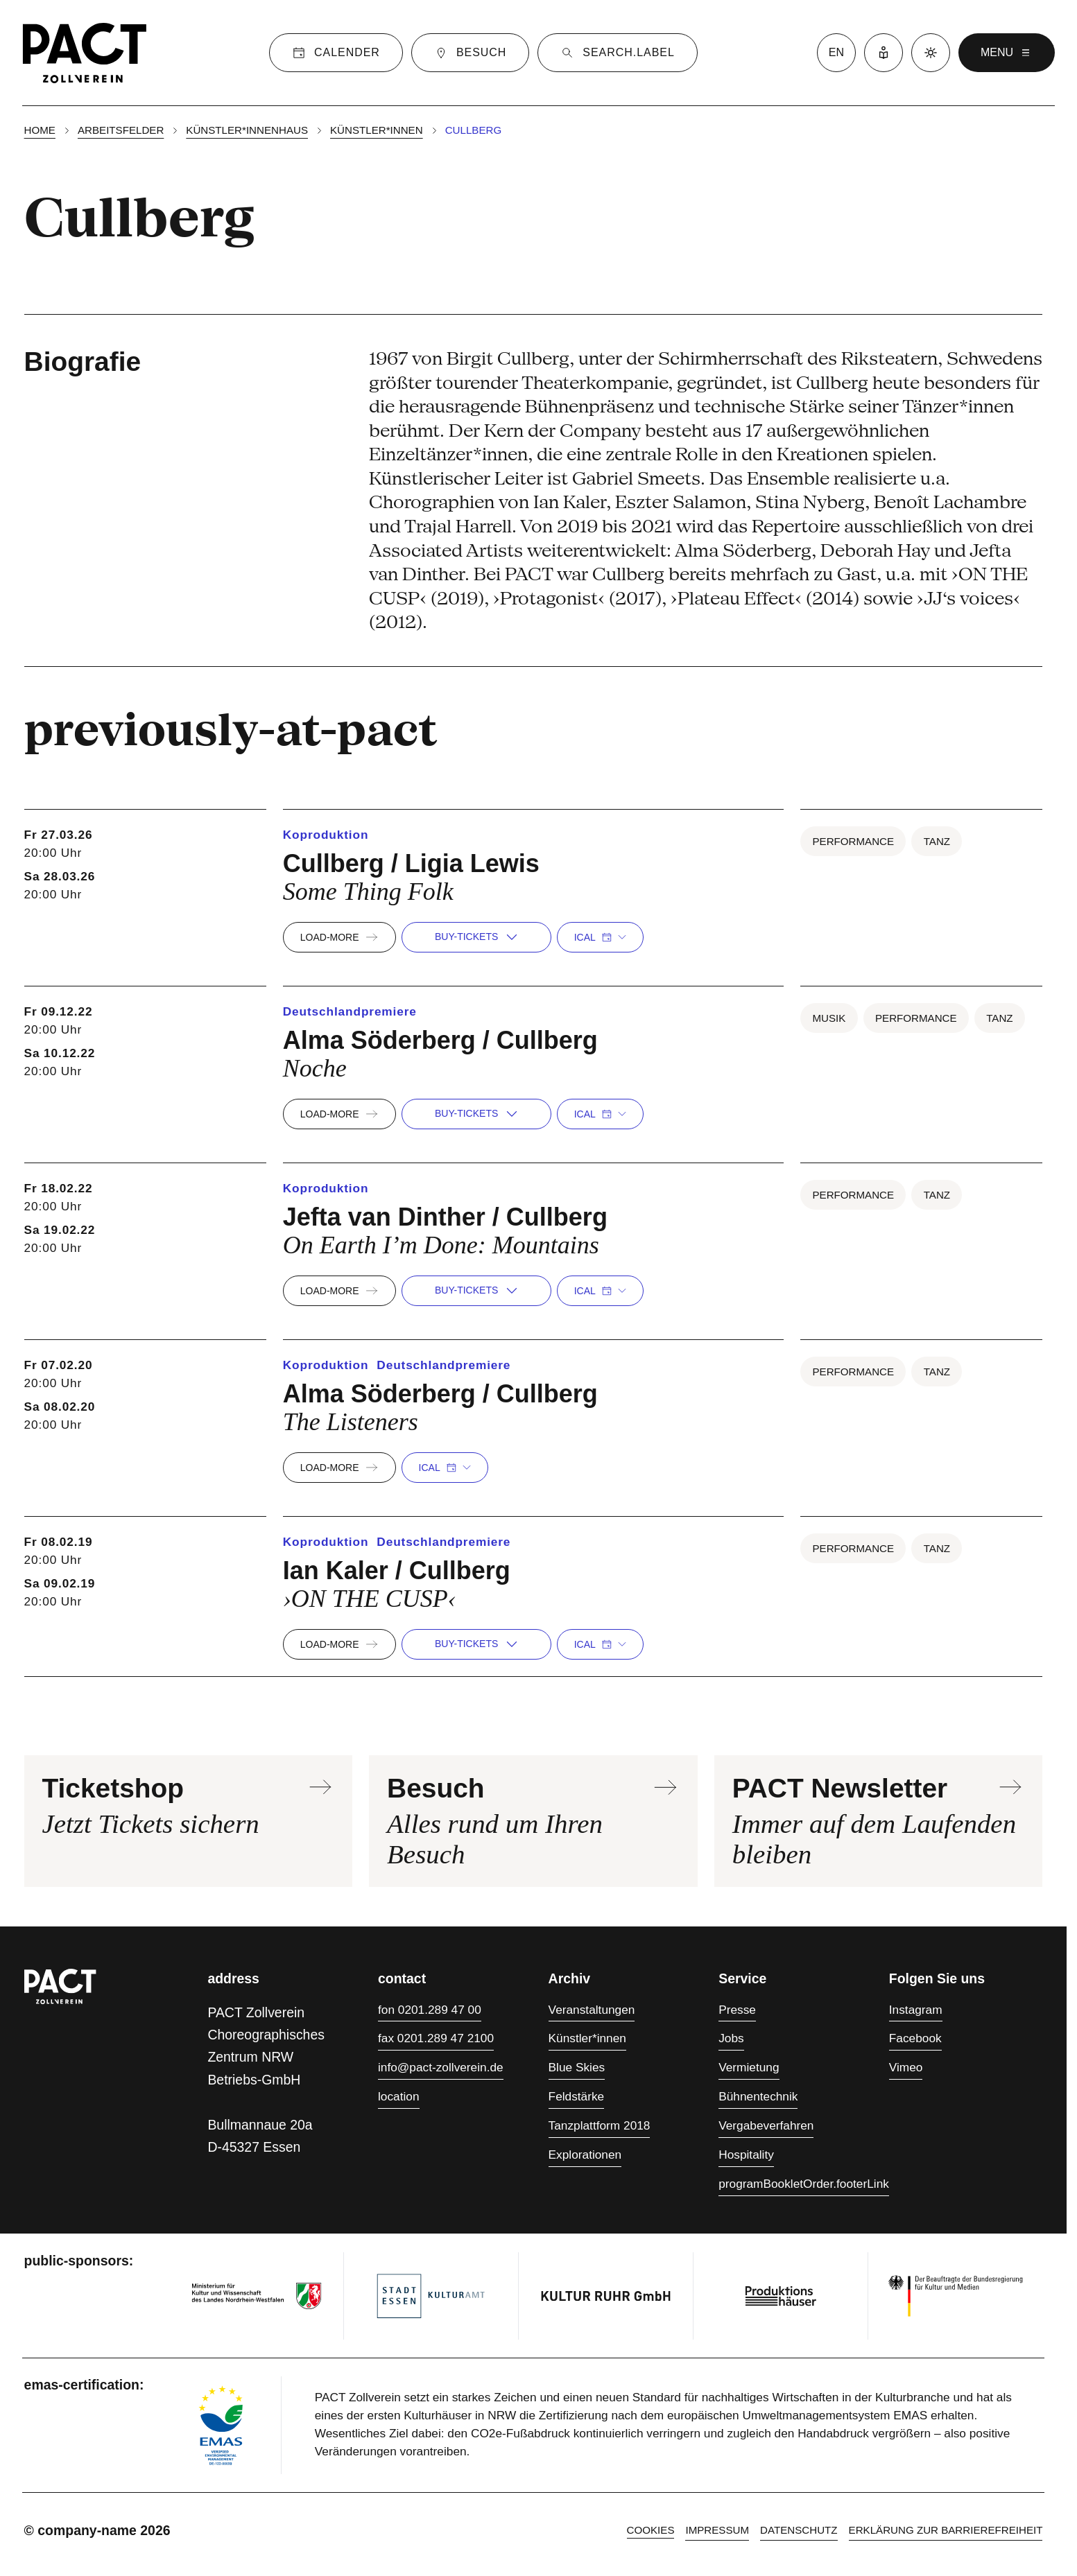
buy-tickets (476, 937)
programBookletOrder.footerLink (803, 2184)
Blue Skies (577, 2067)
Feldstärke (577, 2096)
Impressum (717, 2530)
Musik (828, 1018)
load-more (339, 937)
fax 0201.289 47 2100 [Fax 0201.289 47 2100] (436, 2038)
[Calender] (336, 52)
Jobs (730, 2038)
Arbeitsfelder (121, 130)
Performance (853, 841)
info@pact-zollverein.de (440, 2067)
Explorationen (585, 2154)
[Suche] (617, 52)
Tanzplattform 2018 (599, 2125)
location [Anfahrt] (399, 2096)
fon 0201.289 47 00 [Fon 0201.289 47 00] (429, 2010)
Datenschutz (798, 2530)
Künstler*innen (376, 130)
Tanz (937, 841)
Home (39, 130)
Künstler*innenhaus (247, 130)
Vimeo (906, 2067)
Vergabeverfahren (765, 2125)
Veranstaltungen (592, 2010)
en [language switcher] (836, 52)
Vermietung (748, 2067)
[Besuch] (470, 52)
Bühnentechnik (758, 2096)
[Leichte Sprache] (883, 52)
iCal (600, 937)
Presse (737, 2010)
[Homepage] (84, 52)
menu (1007, 53)
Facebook (915, 2038)
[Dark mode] (930, 52)
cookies (651, 2530)
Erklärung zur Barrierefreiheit (946, 2530)
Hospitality (746, 2154)
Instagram (915, 2010)
